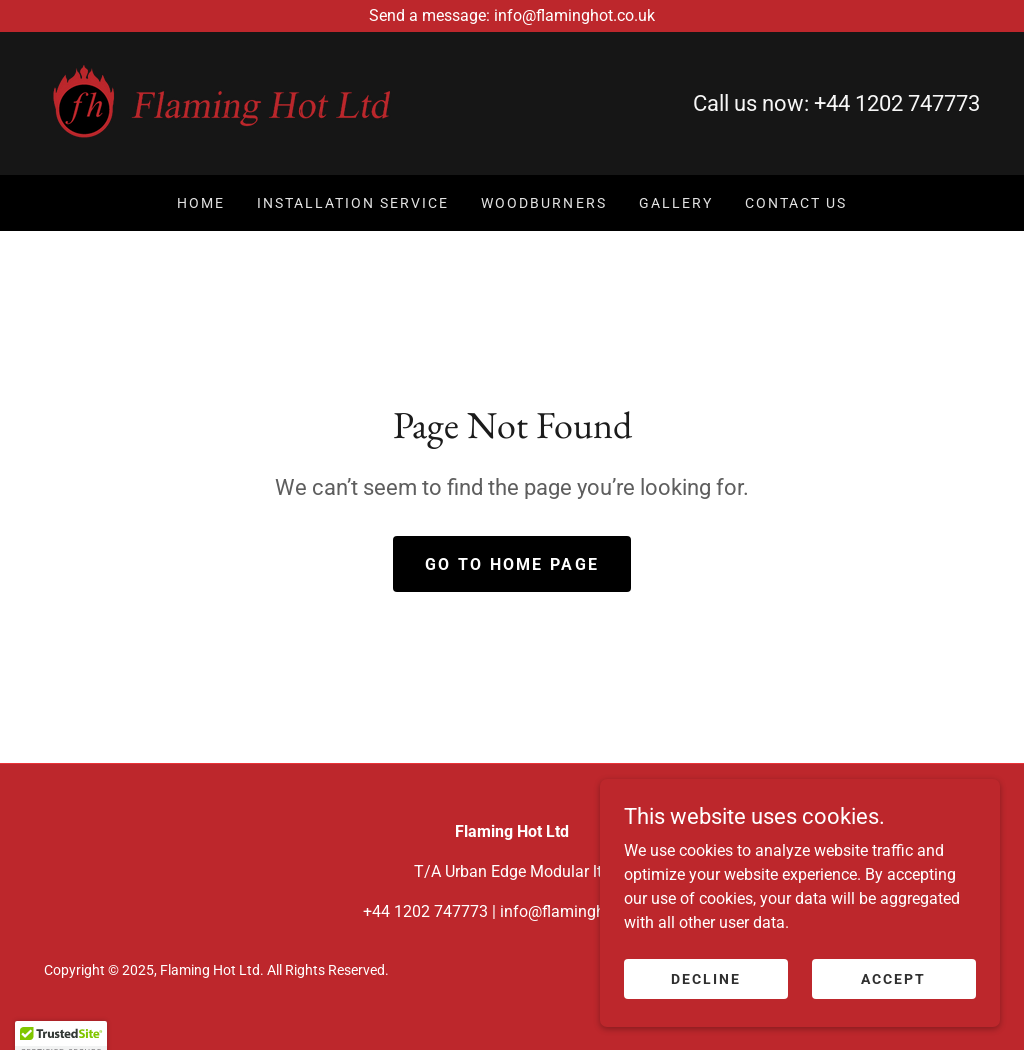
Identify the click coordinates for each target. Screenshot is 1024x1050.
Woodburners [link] (543, 203)
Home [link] (201, 203)
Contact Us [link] (796, 203)
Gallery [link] (676, 203)
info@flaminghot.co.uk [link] (580, 911)
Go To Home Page (512, 564)
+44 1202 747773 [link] (897, 103)
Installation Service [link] (353, 203)
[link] (222, 102)
